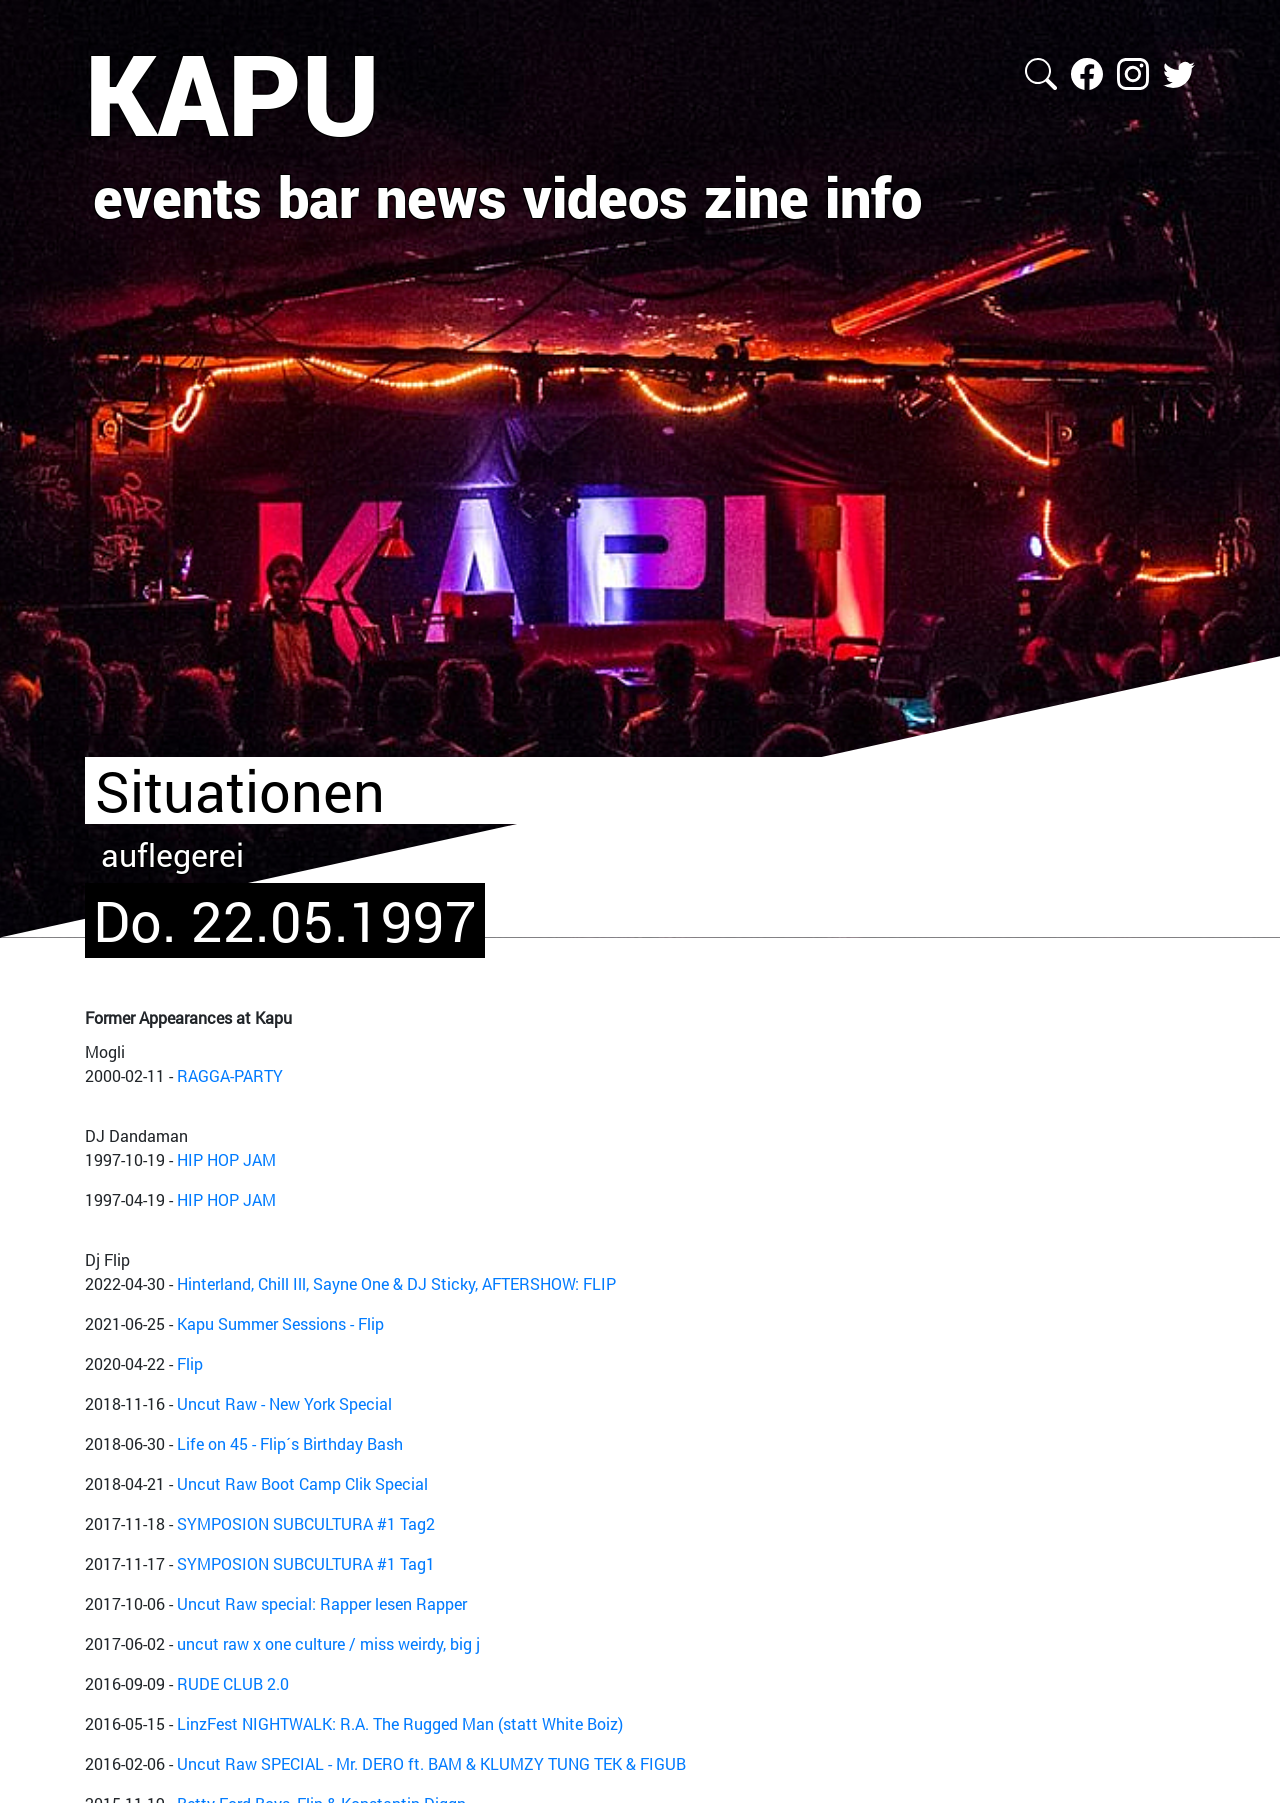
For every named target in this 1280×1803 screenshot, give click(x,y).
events (177, 196)
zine (756, 196)
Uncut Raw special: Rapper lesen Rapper (322, 1603)
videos (605, 196)
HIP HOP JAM (226, 1159)
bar (319, 196)
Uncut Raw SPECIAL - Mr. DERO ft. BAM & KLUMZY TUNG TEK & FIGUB (431, 1763)
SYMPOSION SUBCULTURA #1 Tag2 (306, 1523)
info (873, 196)
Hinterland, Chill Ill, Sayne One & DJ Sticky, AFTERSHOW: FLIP (396, 1283)
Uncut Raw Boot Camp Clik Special (302, 1483)
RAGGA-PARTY (230, 1075)
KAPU (232, 93)
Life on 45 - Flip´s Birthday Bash (290, 1443)
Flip (190, 1363)
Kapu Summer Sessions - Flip (280, 1323)
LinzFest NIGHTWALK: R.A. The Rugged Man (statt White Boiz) (400, 1723)
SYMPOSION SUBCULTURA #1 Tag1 (306, 1563)
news (441, 196)
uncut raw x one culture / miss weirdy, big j (328, 1643)
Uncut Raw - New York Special (284, 1403)
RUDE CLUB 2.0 (233, 1683)
